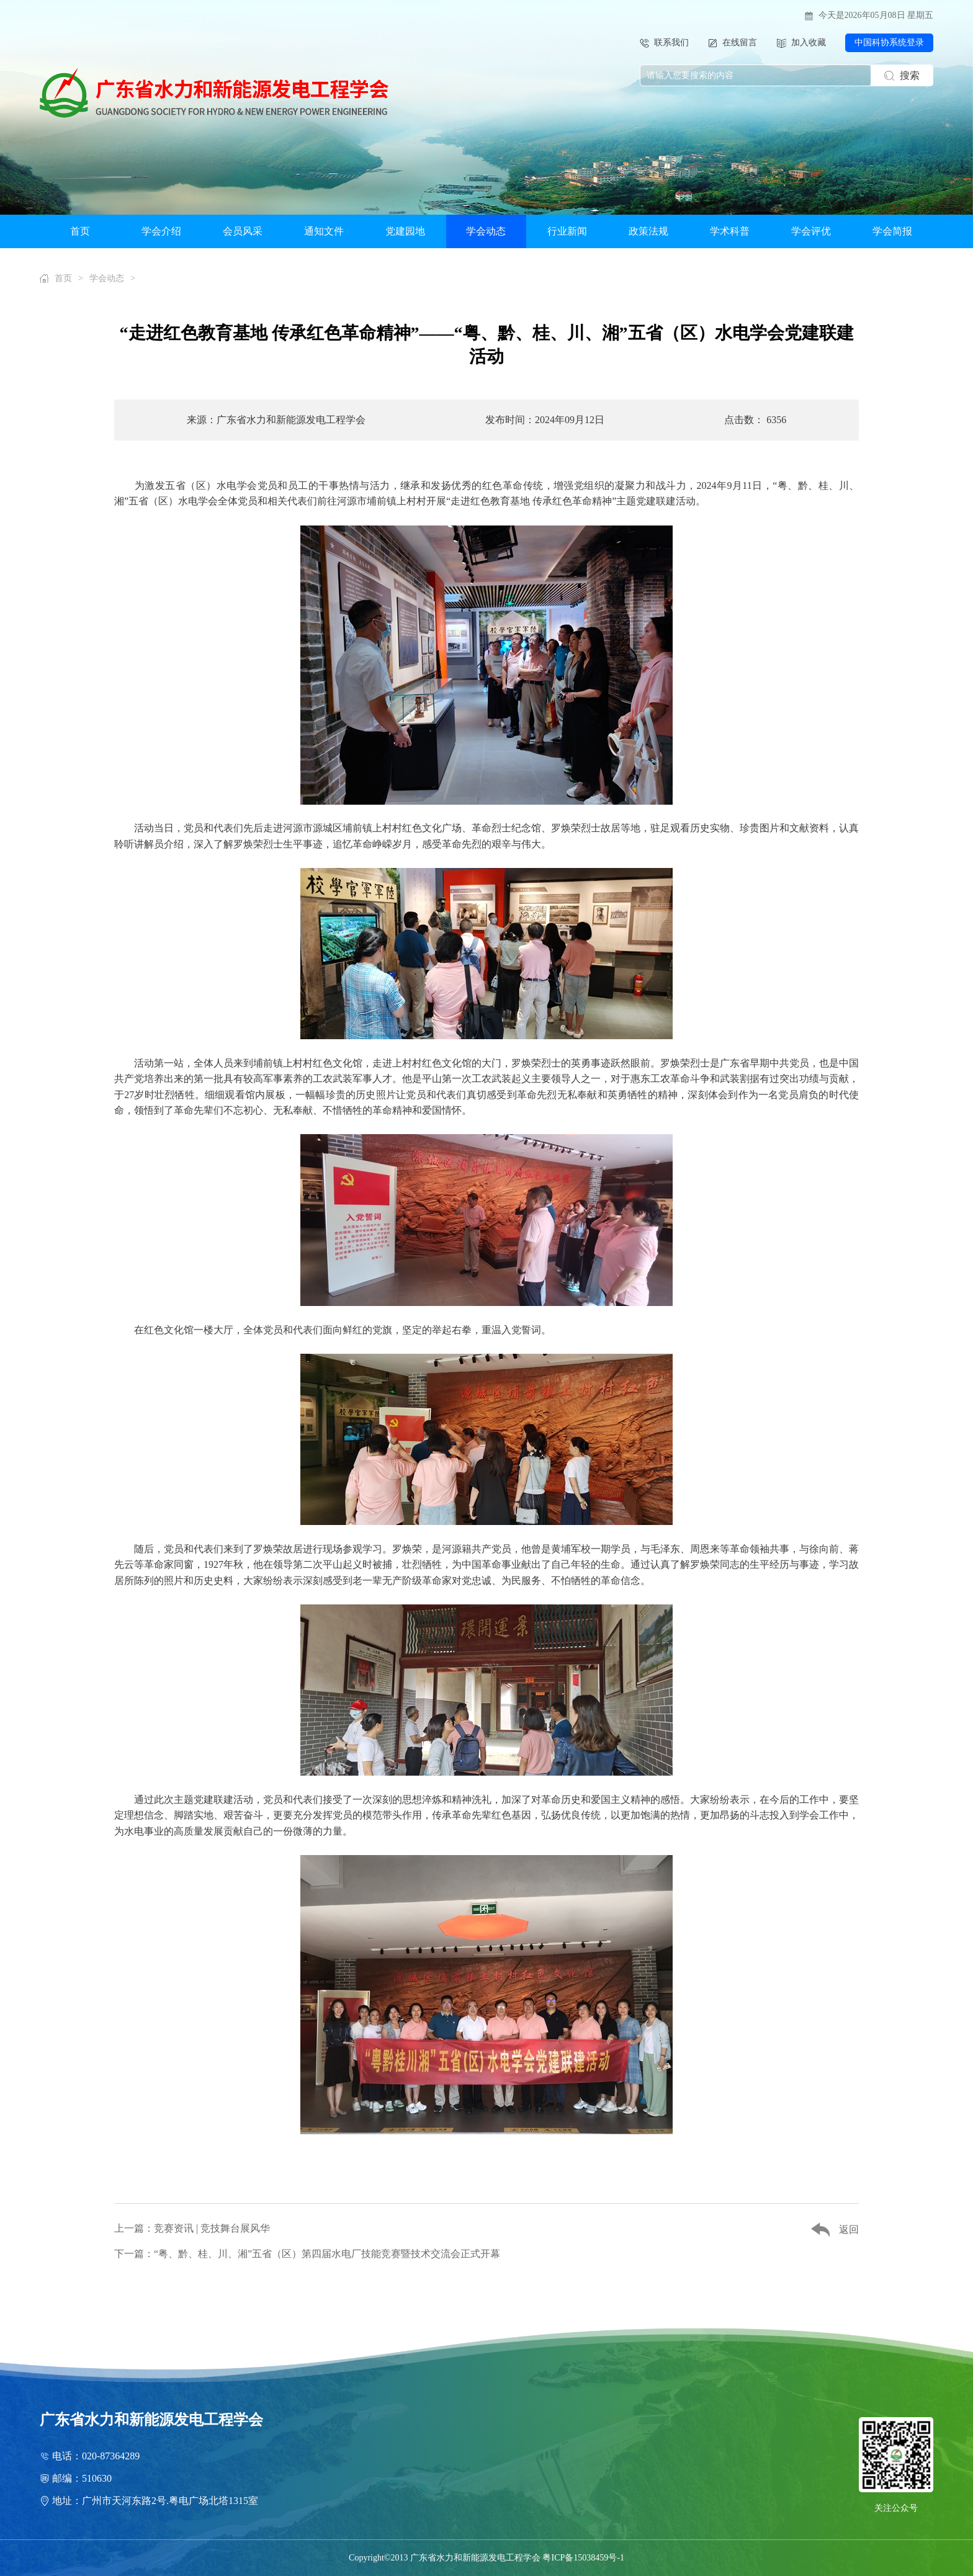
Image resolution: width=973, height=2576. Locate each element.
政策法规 (648, 231)
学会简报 (892, 231)
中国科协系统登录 (889, 42)
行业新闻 (567, 231)
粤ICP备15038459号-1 (583, 2557)
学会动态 (486, 231)
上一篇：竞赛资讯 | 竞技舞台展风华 (192, 2228)
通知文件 (324, 231)
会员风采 (242, 231)
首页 (80, 231)
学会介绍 (161, 231)
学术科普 (730, 231)
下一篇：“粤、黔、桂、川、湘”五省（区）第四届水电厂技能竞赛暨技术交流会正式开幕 (307, 2253)
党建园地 (405, 231)
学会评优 (811, 231)
